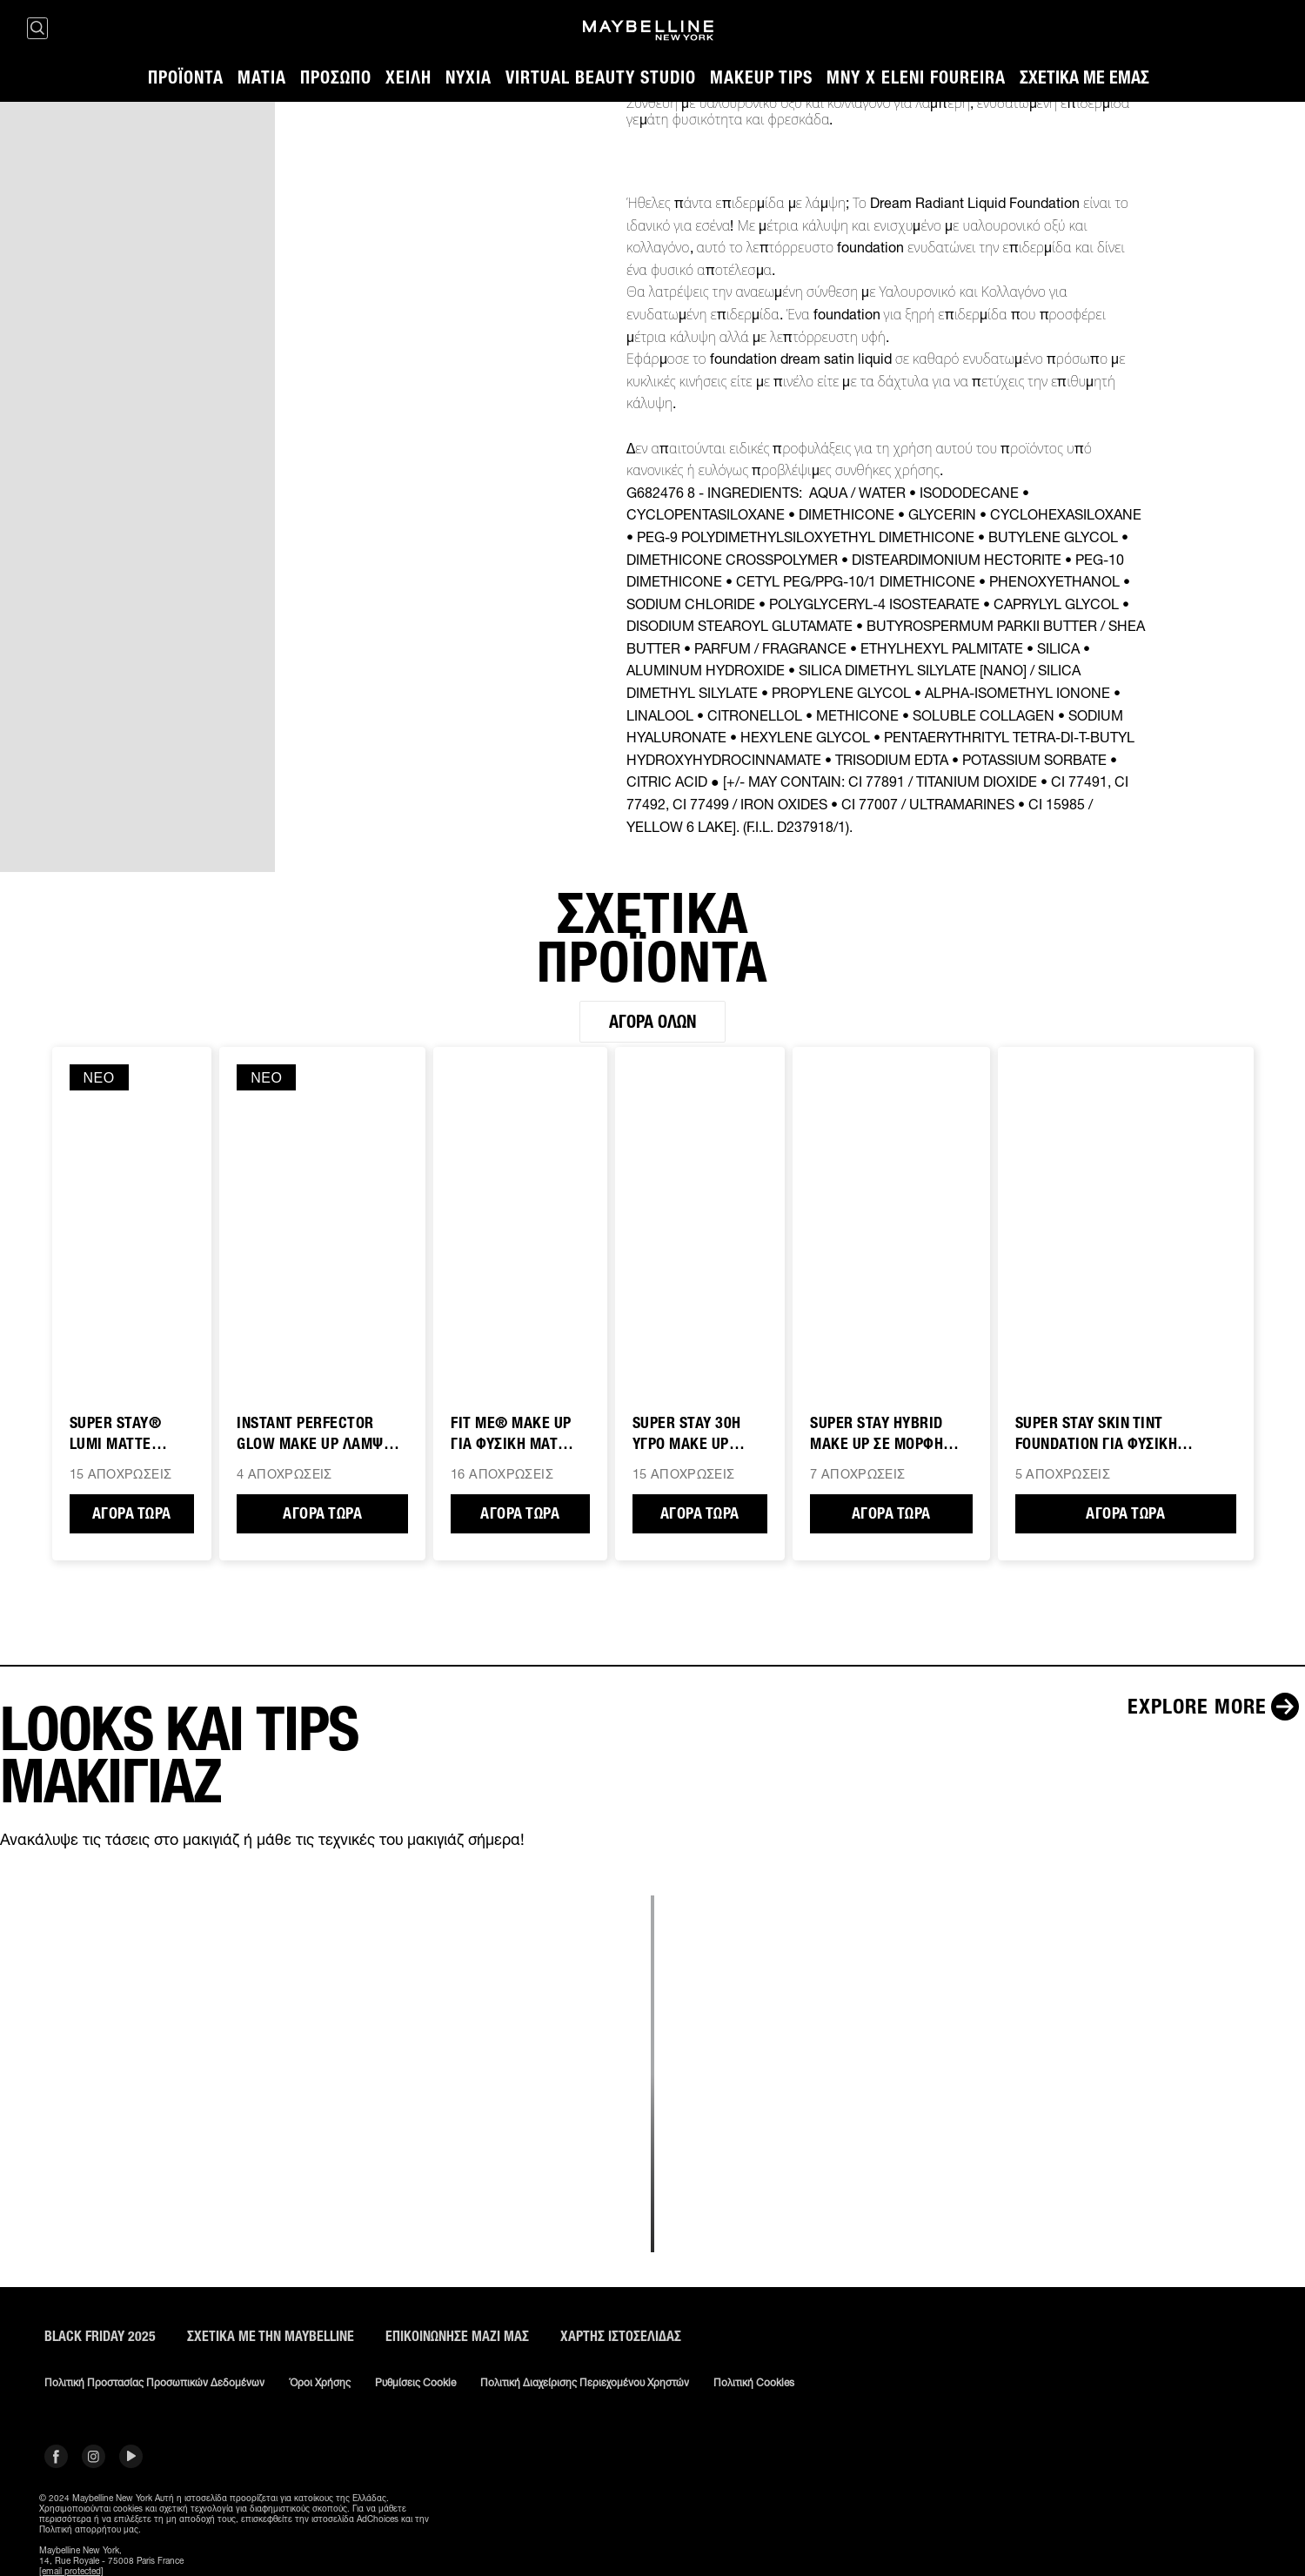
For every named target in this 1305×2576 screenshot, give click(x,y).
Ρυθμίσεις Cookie (415, 2383)
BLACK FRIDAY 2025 (100, 2336)
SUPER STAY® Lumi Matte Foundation (116, 1434)
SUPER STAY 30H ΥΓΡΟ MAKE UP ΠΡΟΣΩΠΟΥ (686, 1434)
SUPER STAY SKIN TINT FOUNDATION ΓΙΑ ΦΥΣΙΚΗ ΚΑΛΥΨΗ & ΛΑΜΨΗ (1096, 1434)
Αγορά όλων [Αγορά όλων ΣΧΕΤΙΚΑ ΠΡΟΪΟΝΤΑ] (652, 1021)
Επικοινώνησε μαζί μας (457, 2336)
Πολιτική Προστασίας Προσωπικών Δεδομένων (154, 2383)
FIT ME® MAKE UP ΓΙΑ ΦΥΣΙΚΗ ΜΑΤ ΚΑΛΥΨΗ (511, 1434)
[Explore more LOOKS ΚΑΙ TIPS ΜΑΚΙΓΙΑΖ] (1216, 1706)
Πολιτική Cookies (753, 2383)
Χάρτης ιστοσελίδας (620, 2336)
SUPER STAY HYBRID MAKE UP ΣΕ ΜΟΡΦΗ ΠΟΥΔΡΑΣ (876, 1434)
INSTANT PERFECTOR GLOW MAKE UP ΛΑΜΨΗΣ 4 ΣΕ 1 (319, 1434)
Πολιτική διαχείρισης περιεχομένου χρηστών (584, 2383)
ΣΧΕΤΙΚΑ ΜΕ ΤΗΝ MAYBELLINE (270, 2336)
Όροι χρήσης (320, 2383)
